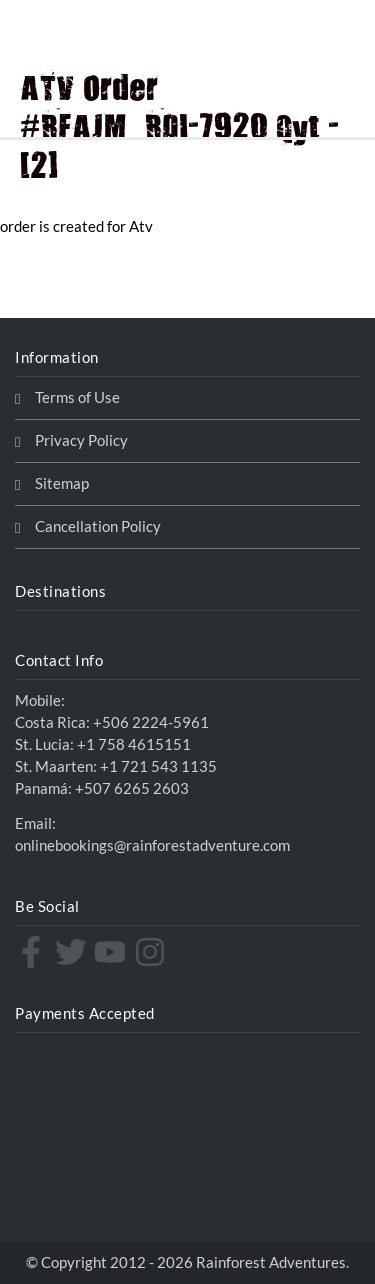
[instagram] (152, 952)
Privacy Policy (81, 440)
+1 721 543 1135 (158, 766)
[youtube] (112, 952)
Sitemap (62, 483)
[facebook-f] (33, 952)
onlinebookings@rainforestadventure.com (152, 845)
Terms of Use (77, 397)
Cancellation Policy (98, 526)
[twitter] (73, 952)
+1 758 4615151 (134, 744)
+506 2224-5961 (151, 722)
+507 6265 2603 (132, 788)
